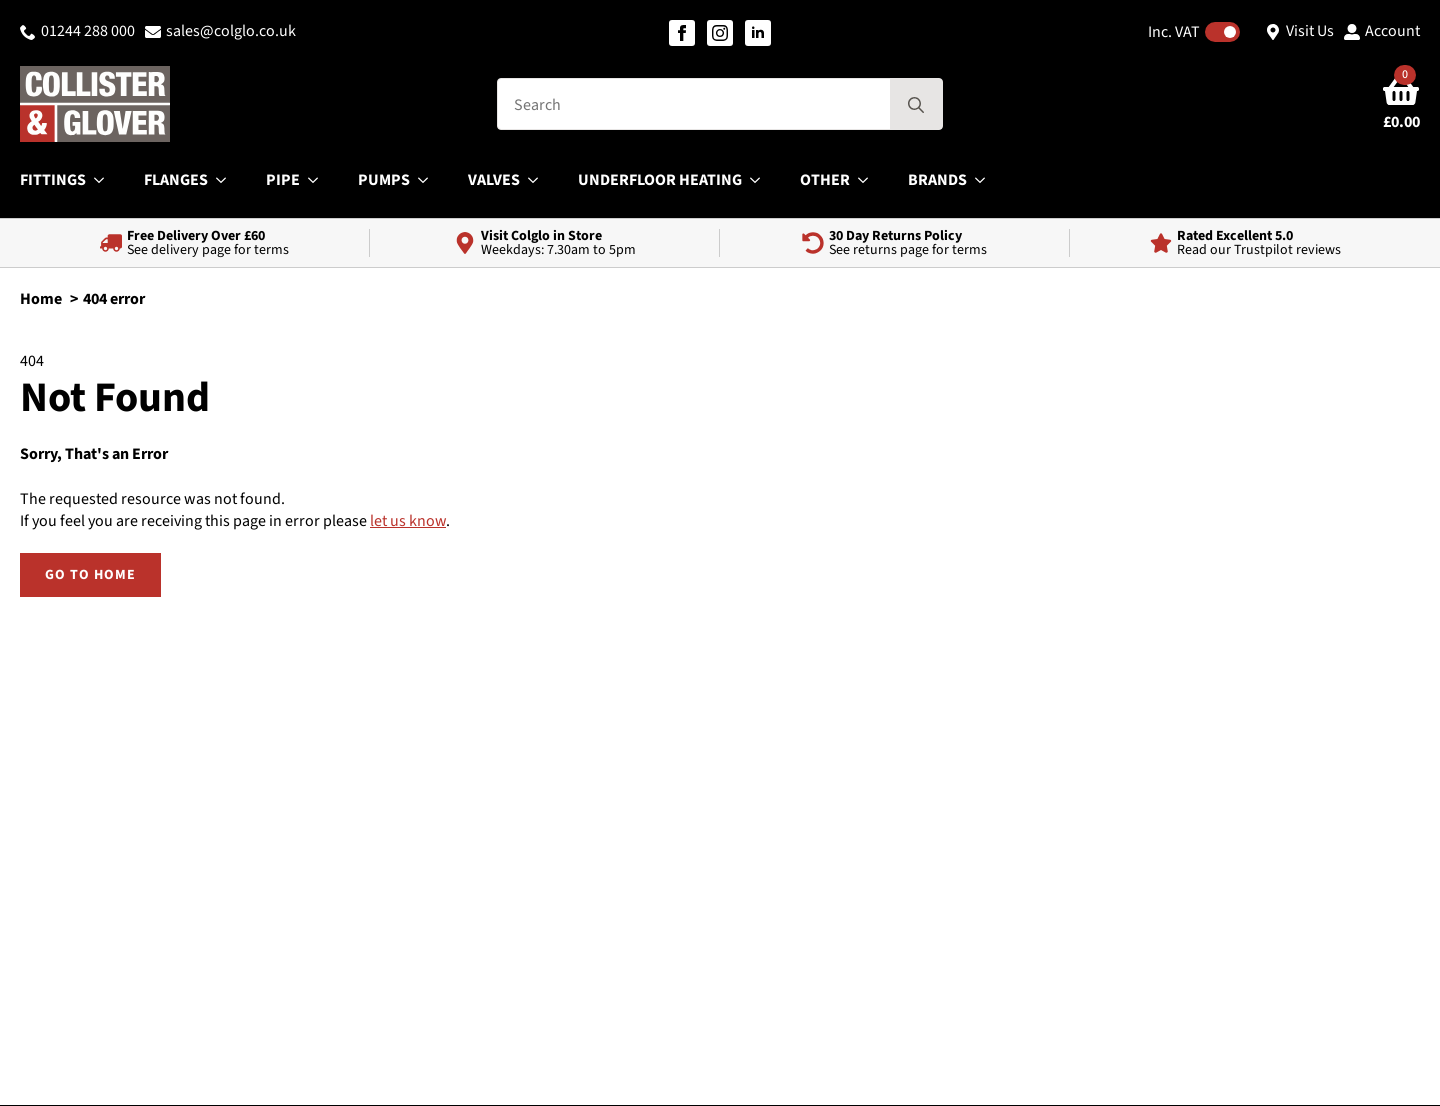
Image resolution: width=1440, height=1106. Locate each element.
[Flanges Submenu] (227, 180)
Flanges (176, 180)
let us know (408, 521)
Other (825, 180)
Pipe (283, 180)
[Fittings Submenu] (105, 180)
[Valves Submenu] (539, 180)
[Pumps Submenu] (429, 180)
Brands (937, 180)
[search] (916, 105)
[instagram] (720, 33)
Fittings (53, 180)
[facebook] (682, 33)
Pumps (384, 180)
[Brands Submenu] (986, 180)
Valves (494, 180)
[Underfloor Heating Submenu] (761, 180)
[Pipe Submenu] (319, 180)
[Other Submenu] (869, 180)
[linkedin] (758, 33)
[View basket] (1401, 104)
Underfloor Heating (660, 180)
